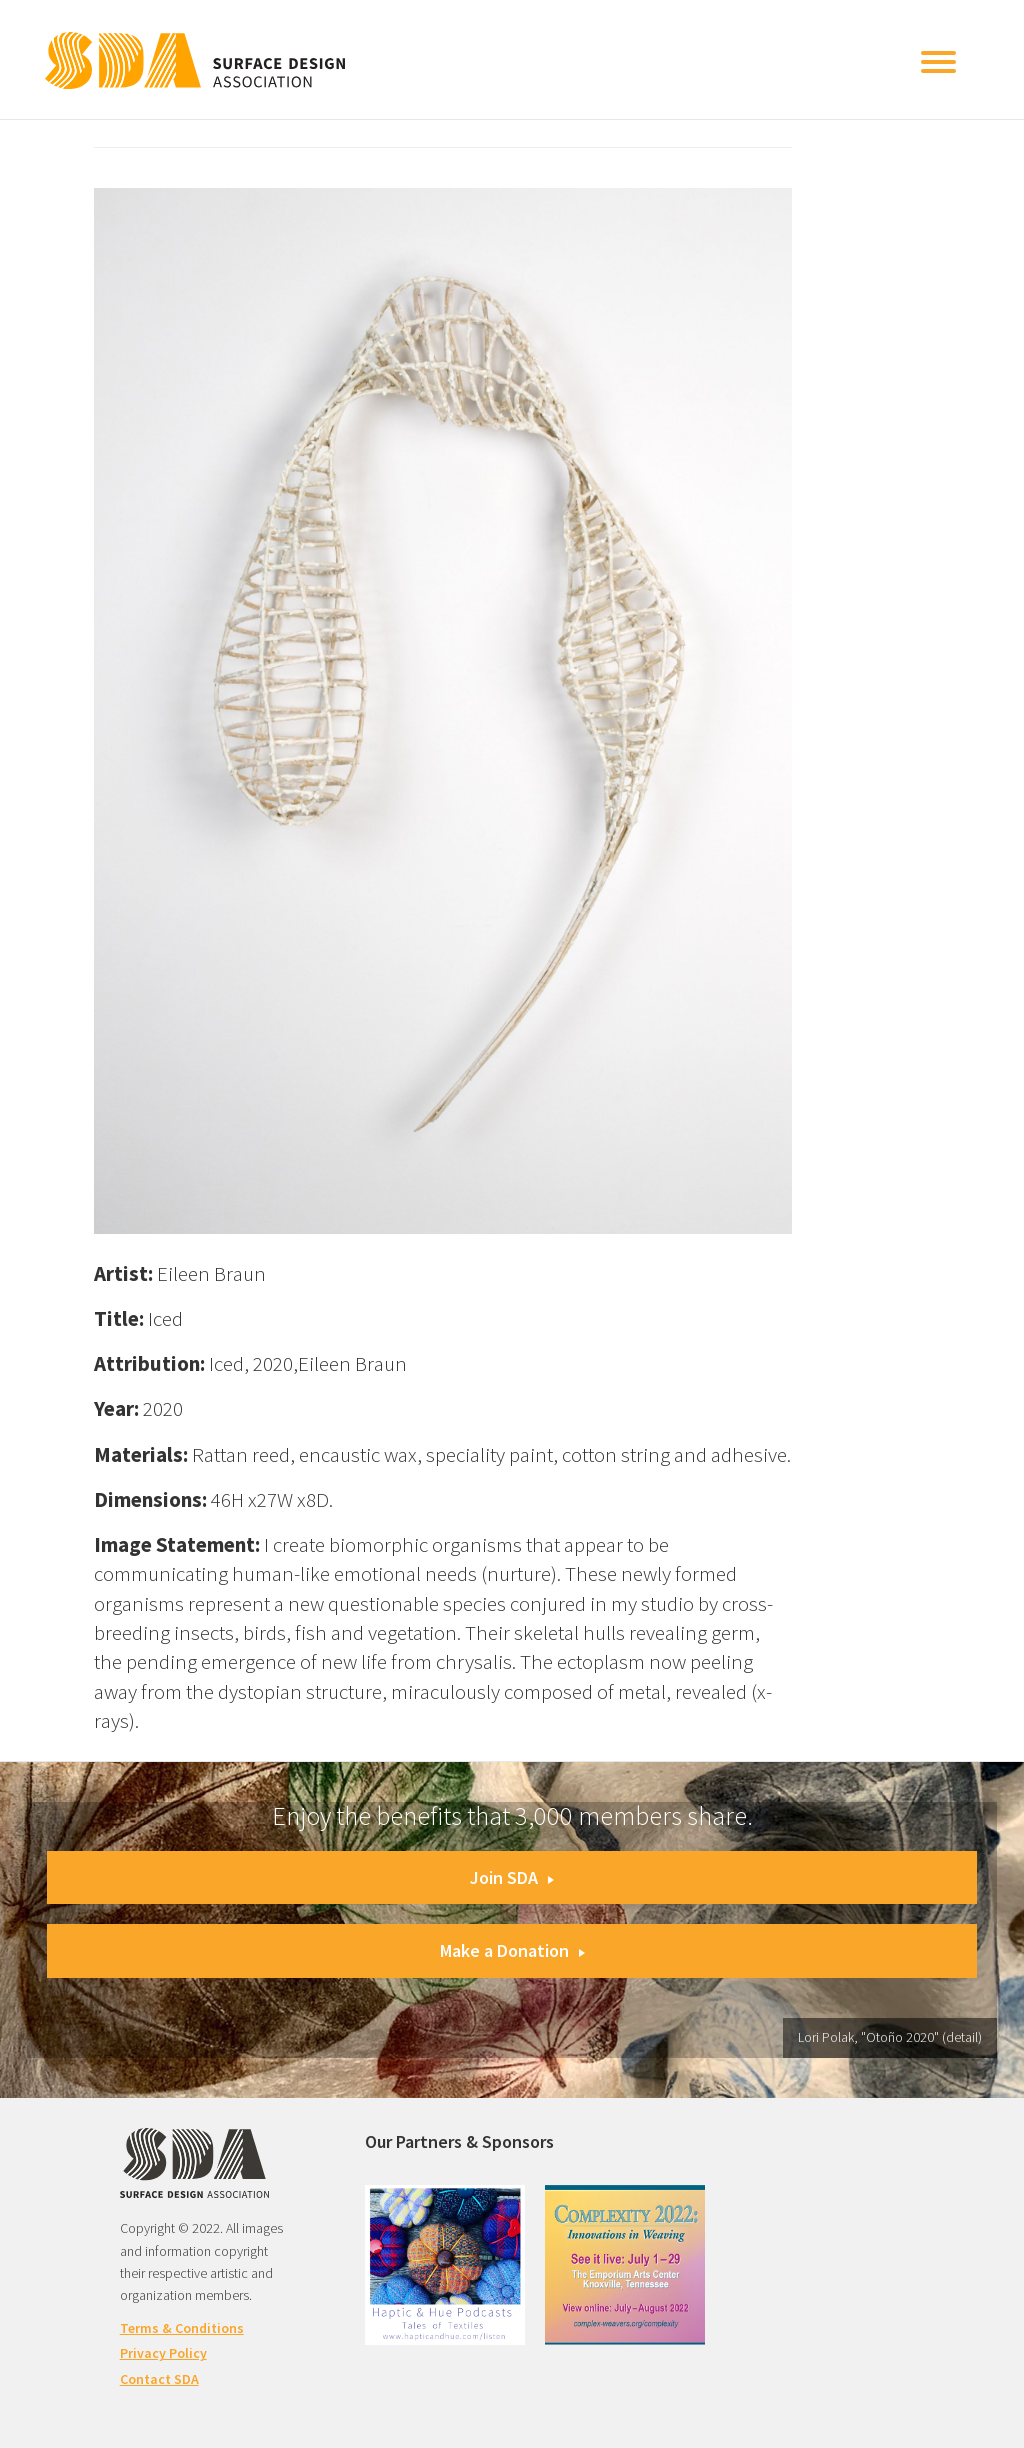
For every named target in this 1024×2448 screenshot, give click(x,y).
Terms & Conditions (182, 2328)
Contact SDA (159, 2379)
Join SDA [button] (512, 1877)
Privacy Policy (163, 2353)
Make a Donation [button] (512, 1950)
